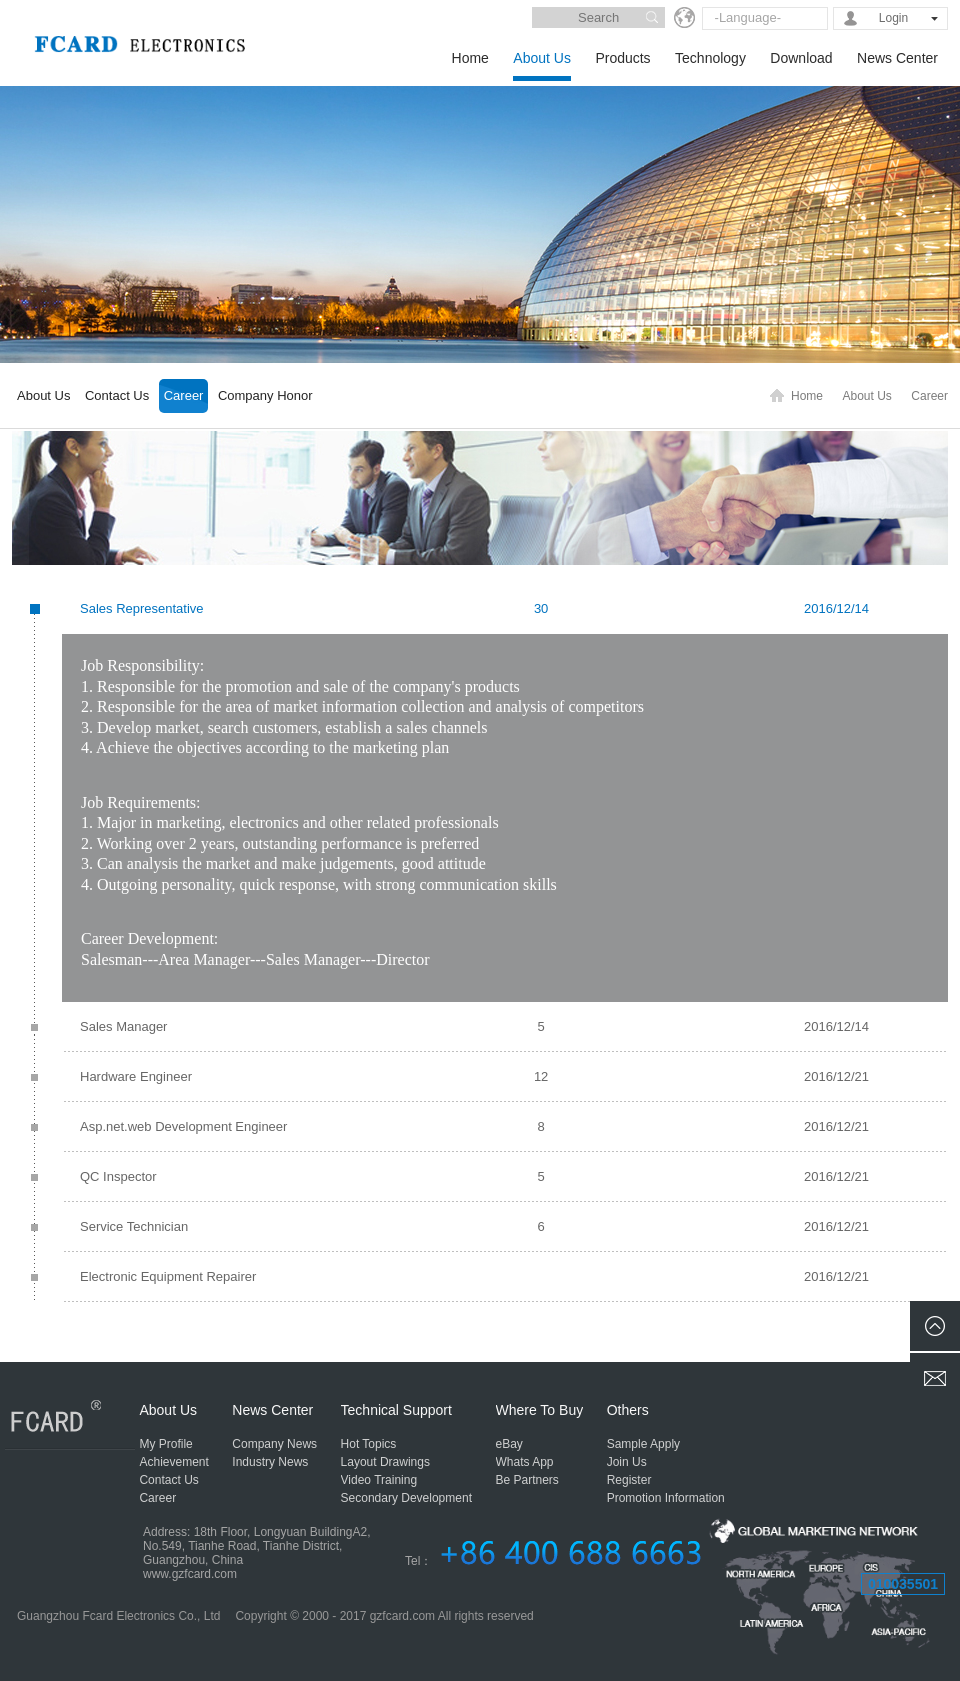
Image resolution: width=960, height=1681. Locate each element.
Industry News (270, 1462)
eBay (509, 1444)
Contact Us (117, 395)
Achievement (173, 1462)
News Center (897, 58)
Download (801, 58)
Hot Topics (369, 1444)
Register (629, 1480)
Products (622, 58)
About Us (542, 58)
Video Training (379, 1480)
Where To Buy (540, 1410)
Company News (274, 1444)
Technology (710, 58)
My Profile (165, 1444)
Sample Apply (643, 1444)
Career (184, 395)
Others (628, 1410)
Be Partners (527, 1480)
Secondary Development (406, 1498)
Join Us (627, 1462)
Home (470, 58)
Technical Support (396, 1410)
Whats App (525, 1462)
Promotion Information (666, 1498)
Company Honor (265, 395)
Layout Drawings (385, 1462)
